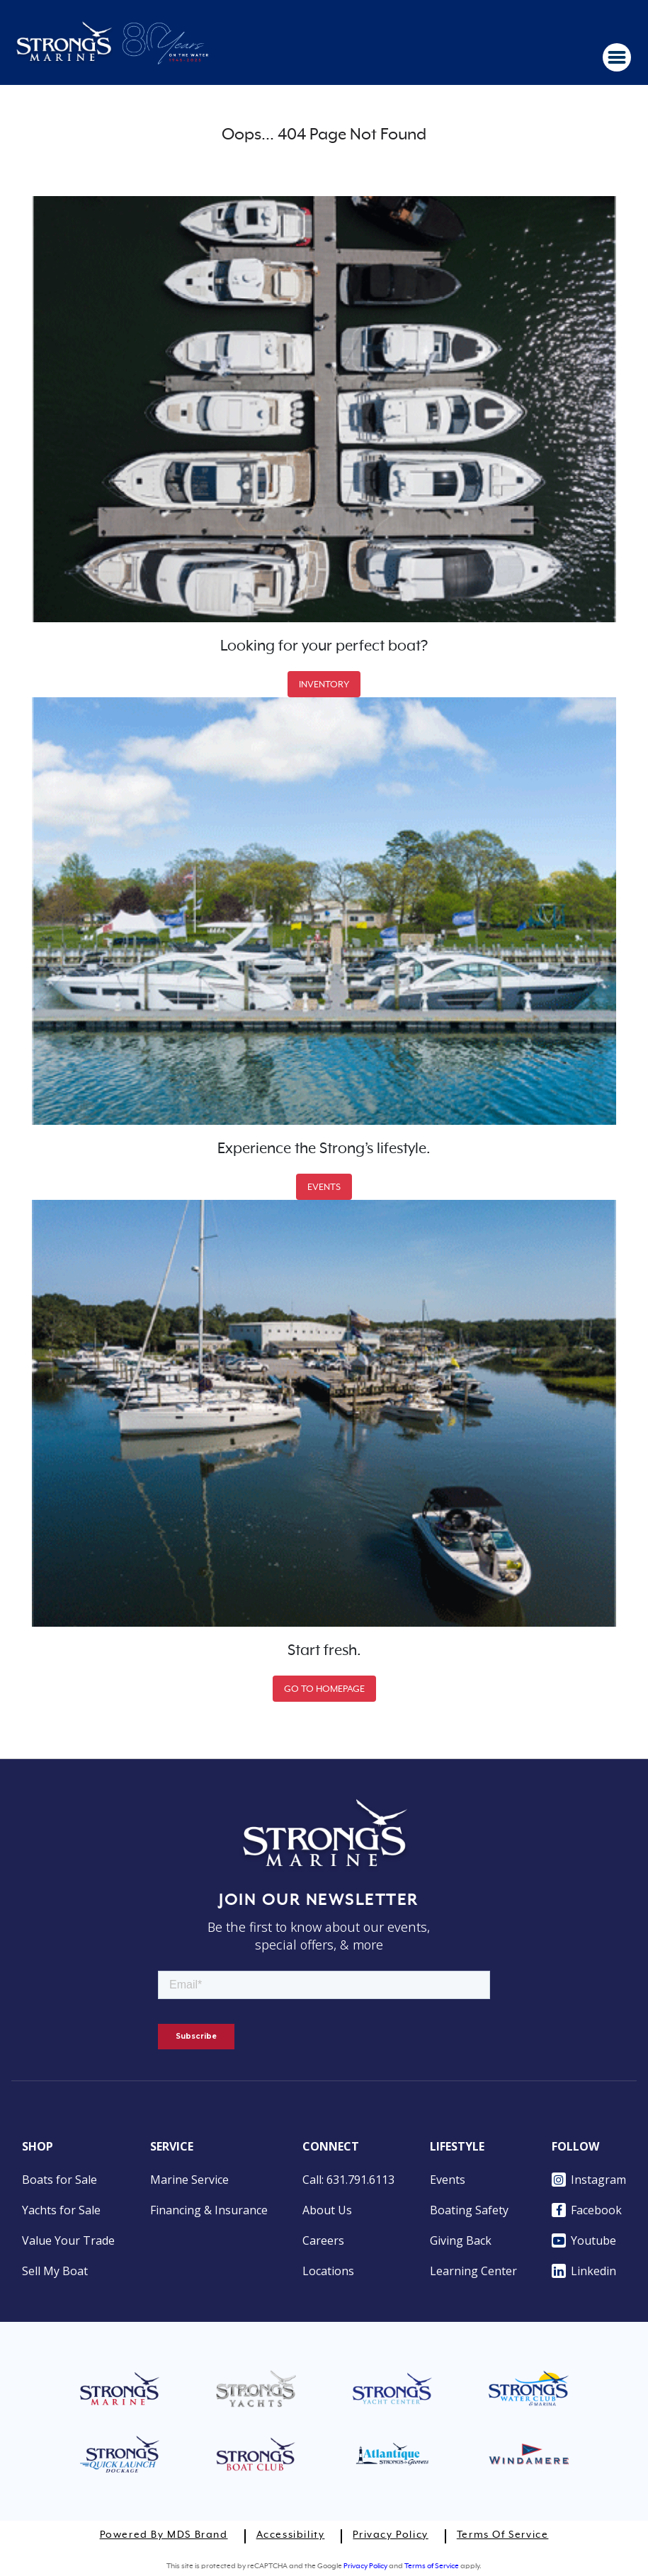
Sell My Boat (55, 2271)
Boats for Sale (59, 2179)
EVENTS (324, 1187)
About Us (327, 2210)
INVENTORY (324, 684)
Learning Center (473, 2271)
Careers (323, 2240)
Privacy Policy (390, 2535)
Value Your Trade (68, 2240)
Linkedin (584, 2271)
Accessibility (290, 2535)
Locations (328, 2271)
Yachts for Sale (61, 2210)
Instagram (589, 2179)
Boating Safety (469, 2210)
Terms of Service (503, 2535)
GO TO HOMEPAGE (324, 1689)
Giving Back (460, 2240)
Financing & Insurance (209, 2210)
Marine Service (189, 2179)
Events (447, 2179)
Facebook (587, 2210)
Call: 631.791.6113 (348, 2179)
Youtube (584, 2240)
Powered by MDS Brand (164, 2535)
